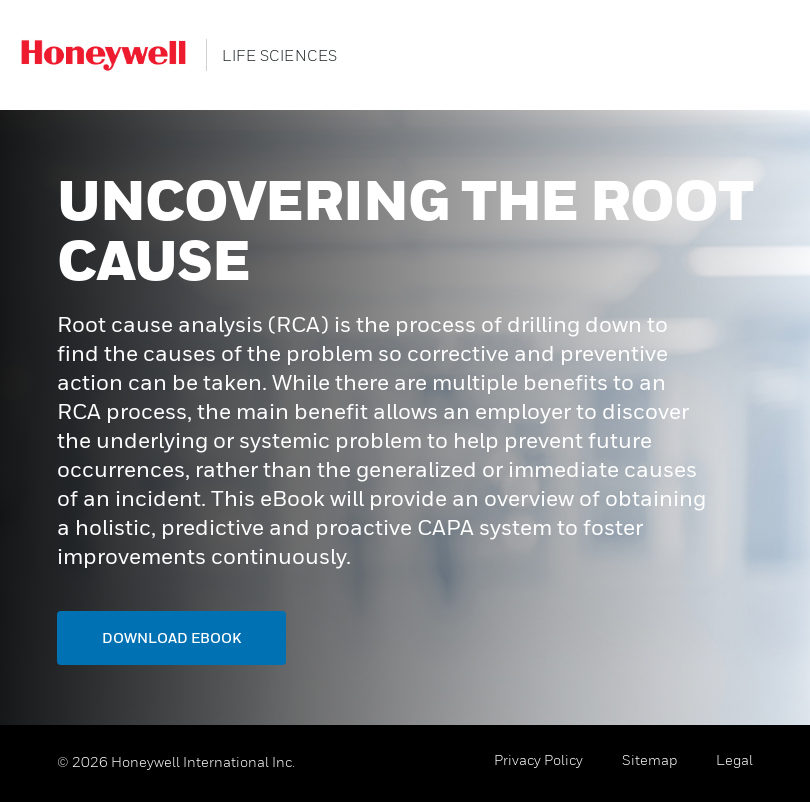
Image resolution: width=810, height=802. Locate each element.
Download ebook (171, 637)
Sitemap (649, 759)
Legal (734, 759)
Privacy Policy (538, 759)
